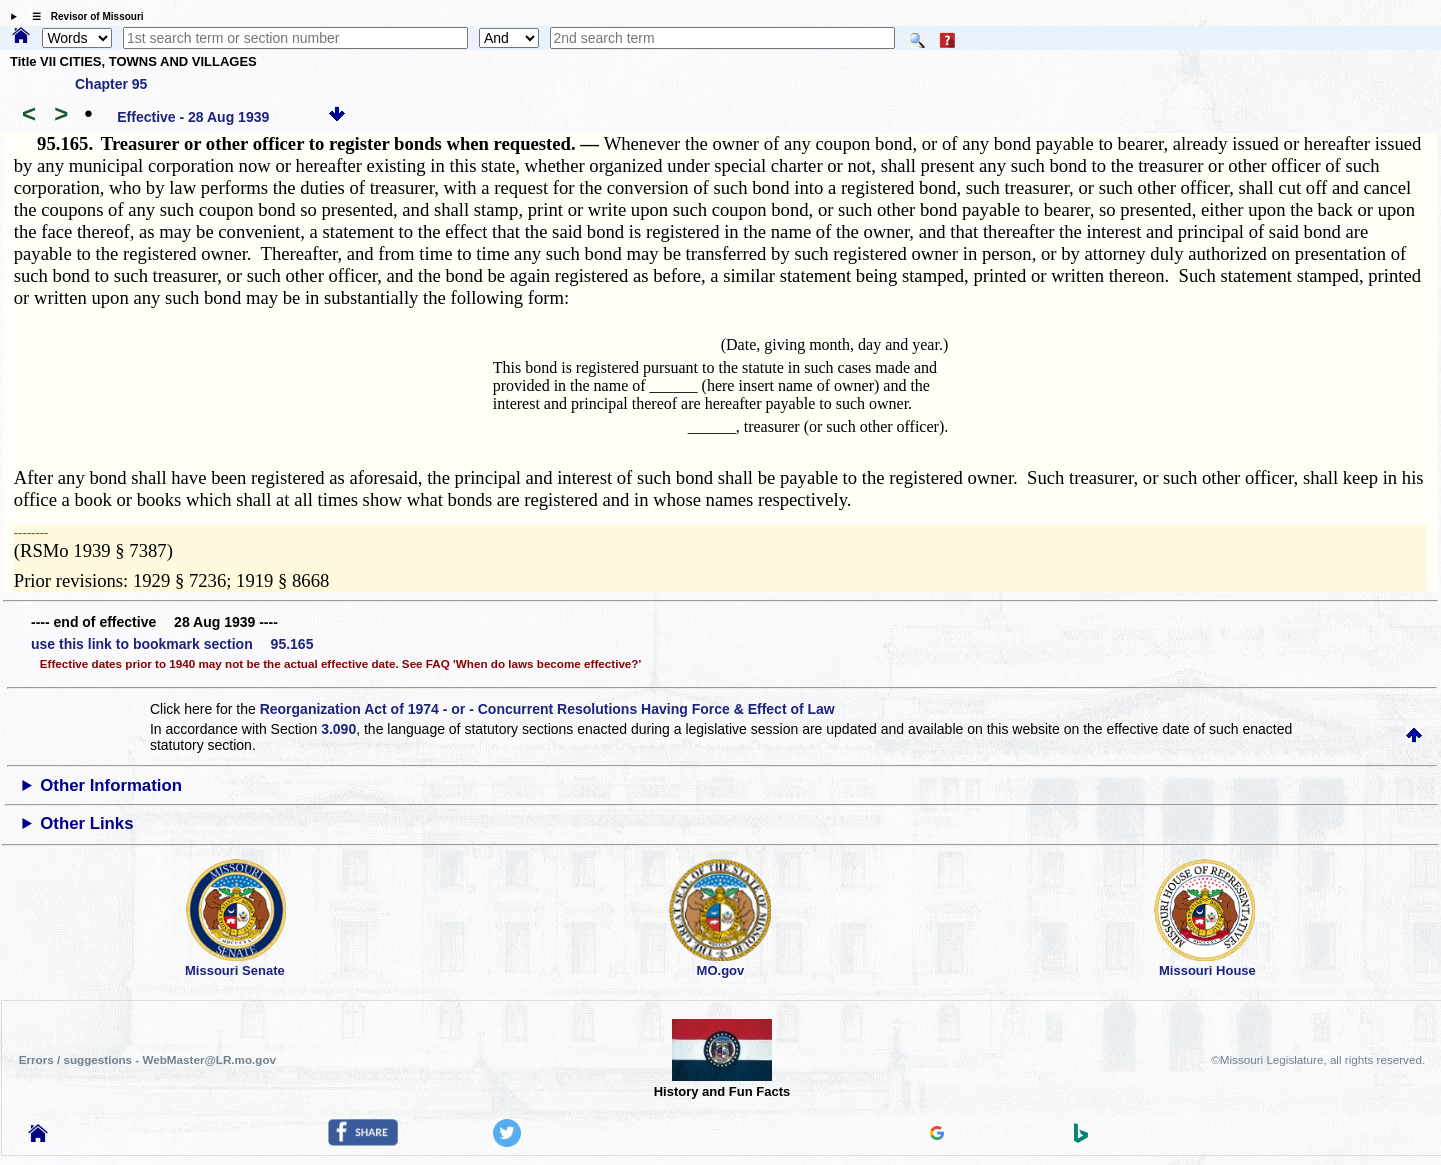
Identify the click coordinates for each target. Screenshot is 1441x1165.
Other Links (86, 823)
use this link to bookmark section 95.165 (172, 644)
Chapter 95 (111, 84)
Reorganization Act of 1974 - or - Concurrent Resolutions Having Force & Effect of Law (547, 709)
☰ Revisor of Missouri (83, 16)
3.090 (338, 729)
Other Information (111, 785)
